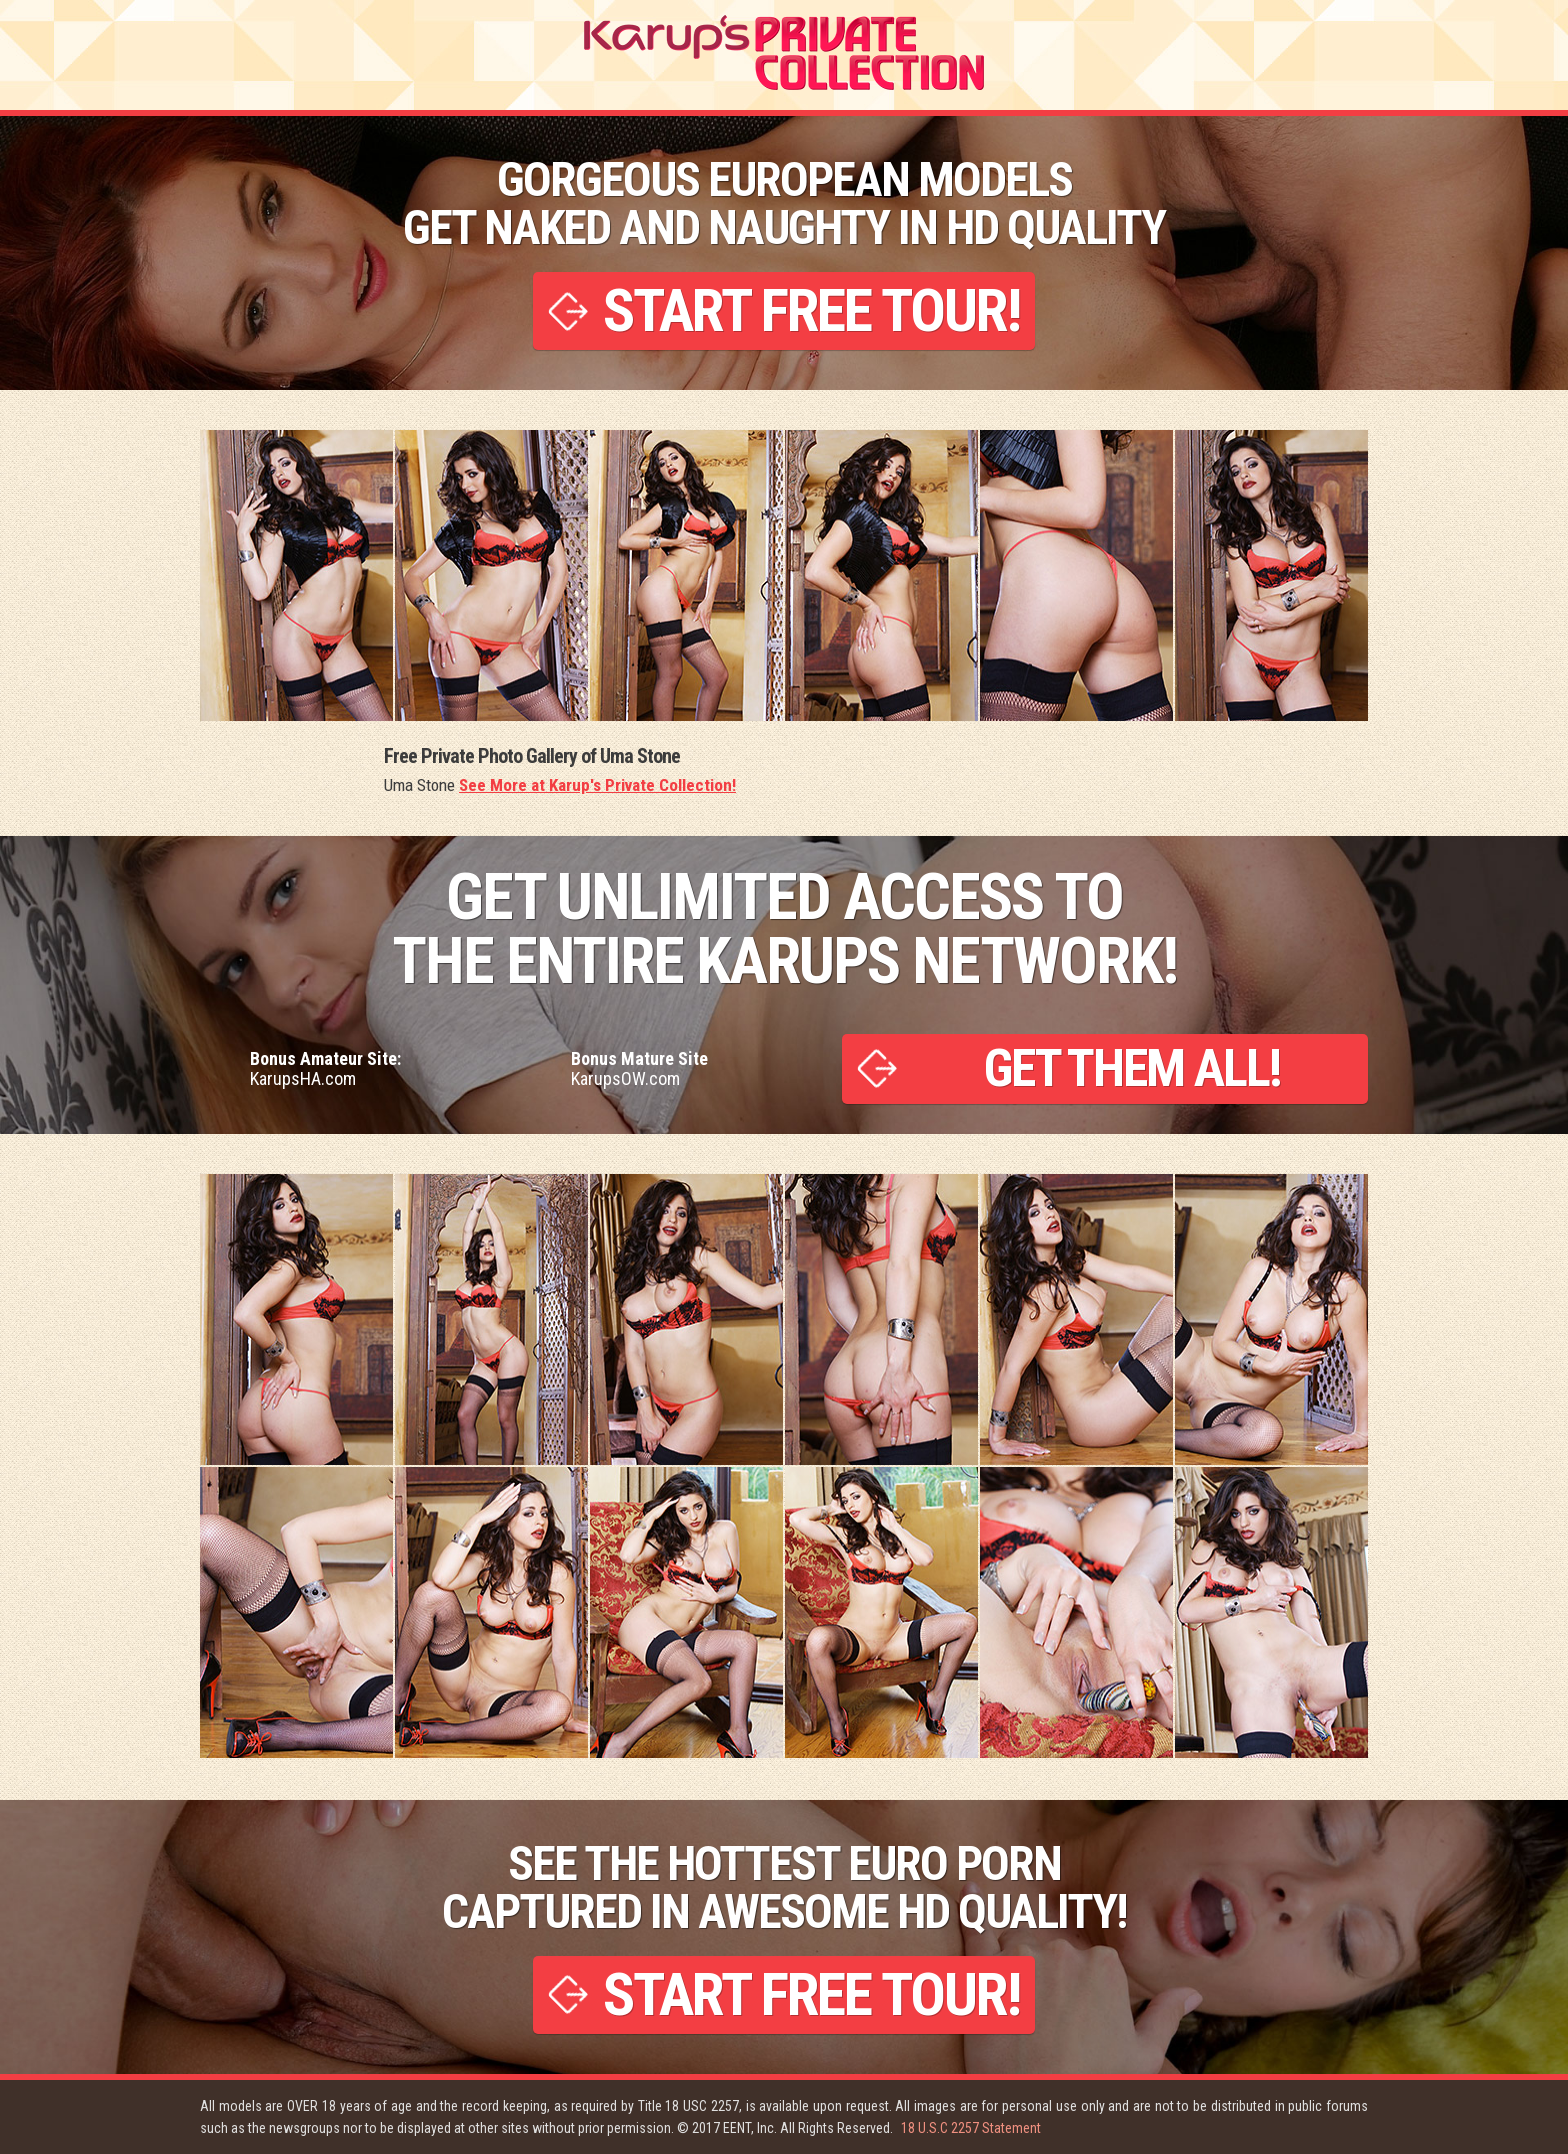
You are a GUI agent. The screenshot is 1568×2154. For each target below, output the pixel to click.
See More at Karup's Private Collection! (597, 785)
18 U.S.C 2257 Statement (971, 2128)
